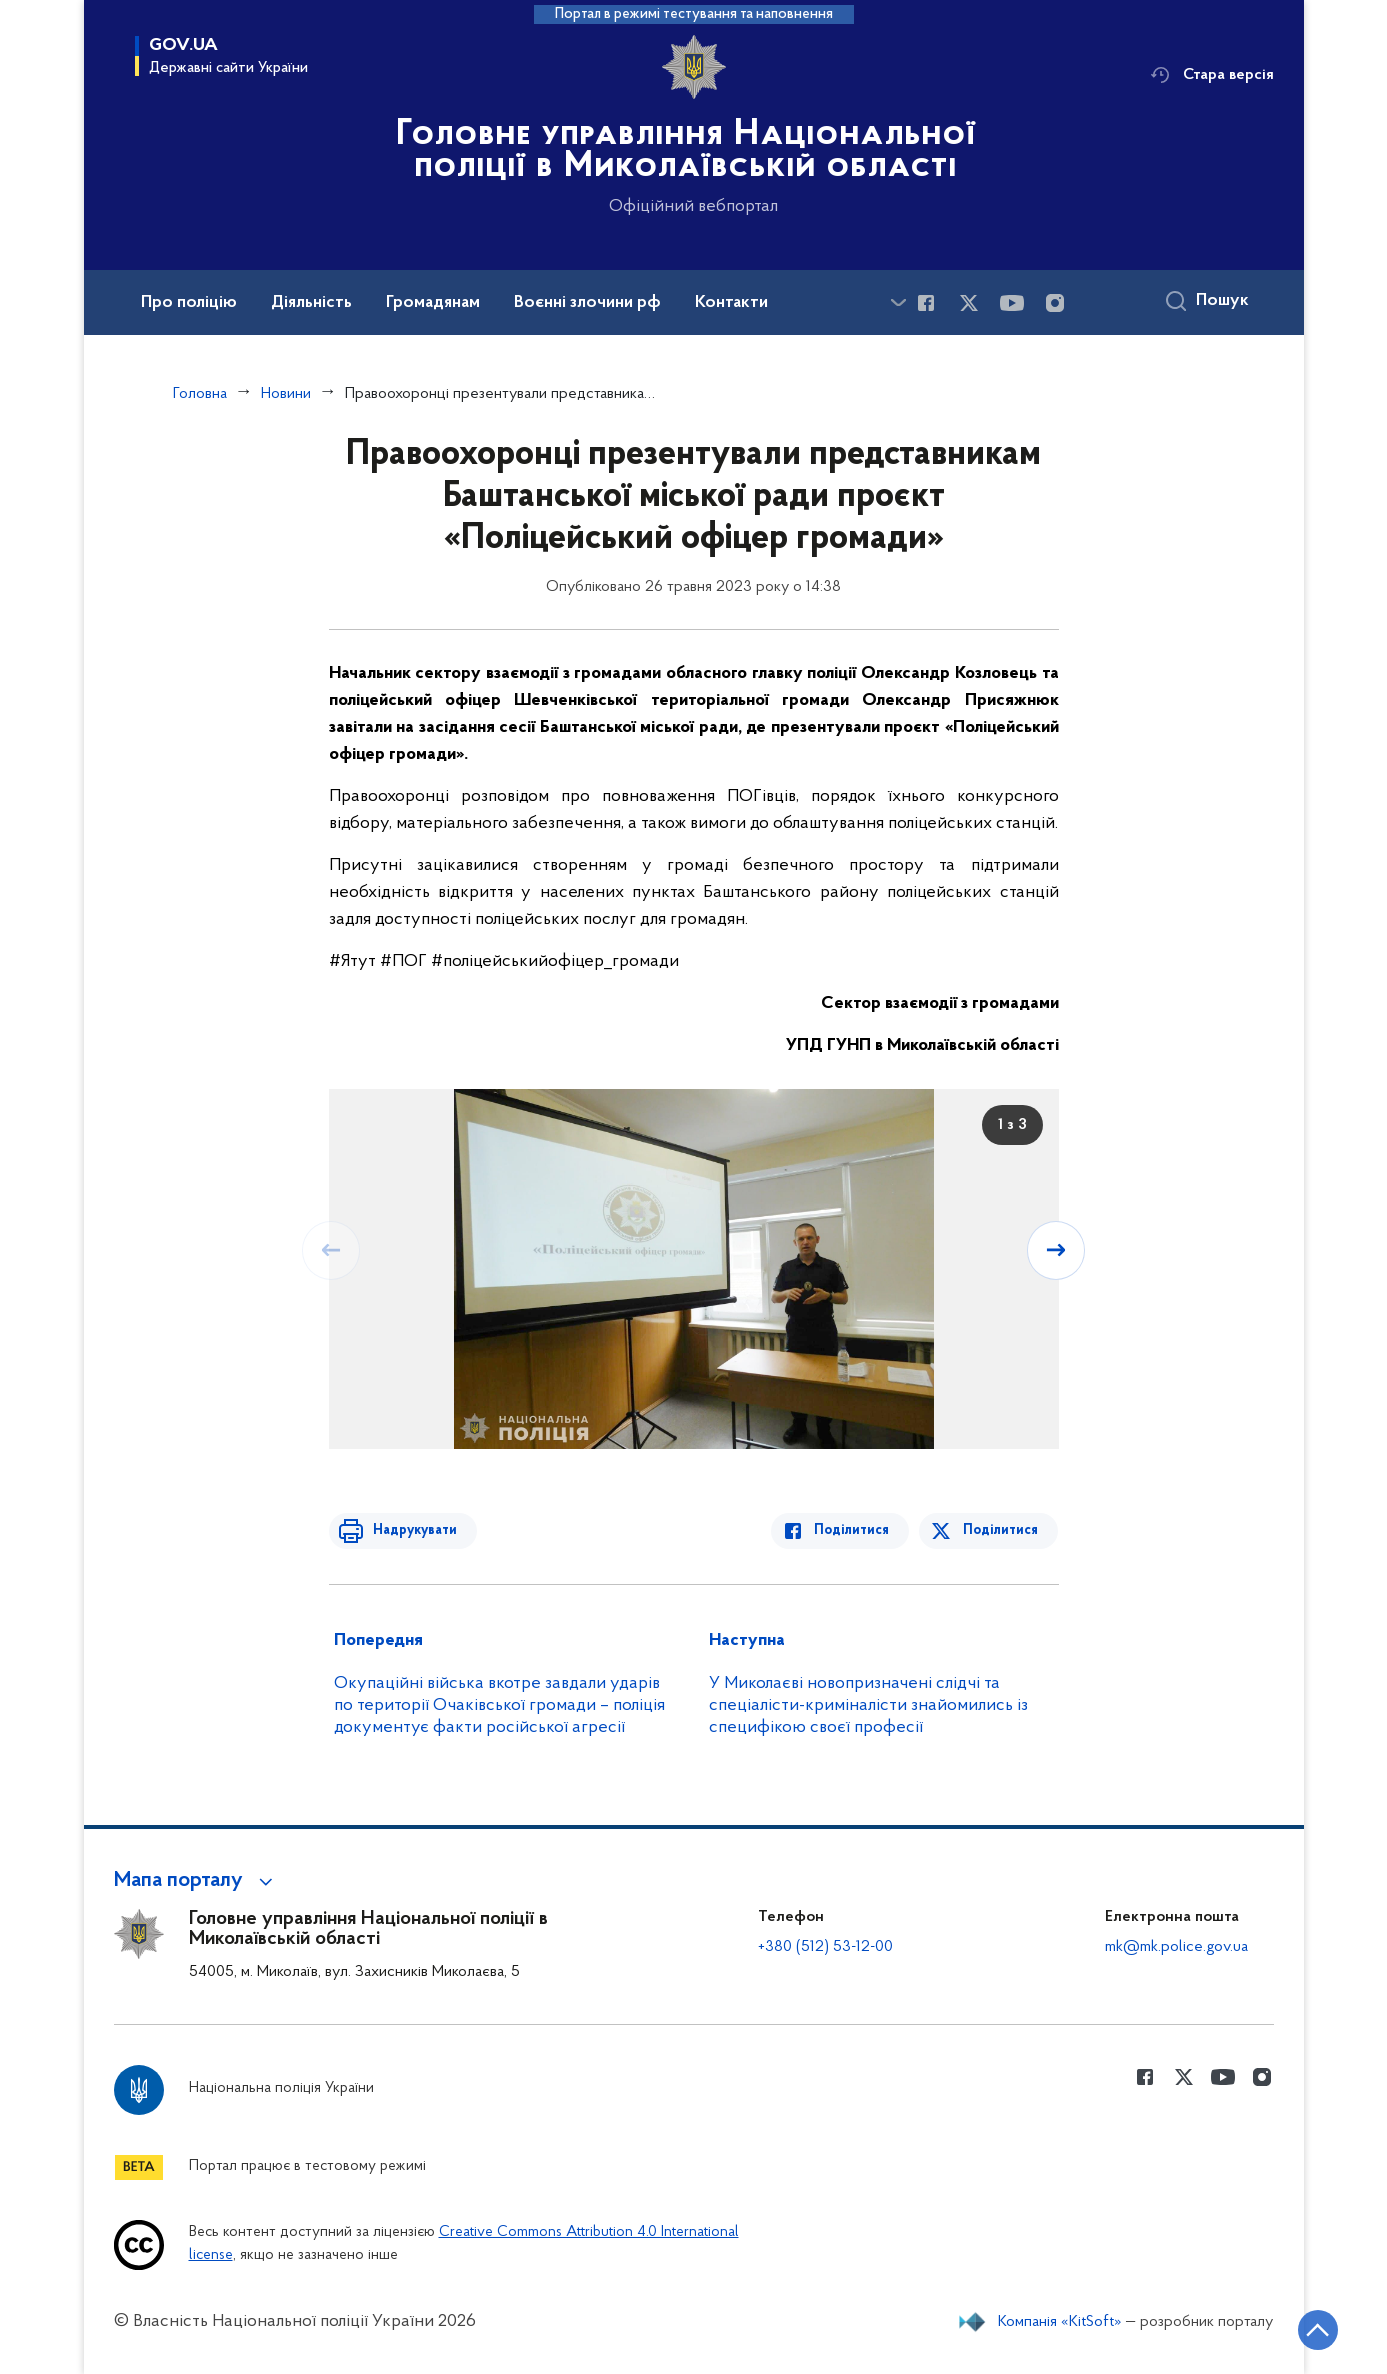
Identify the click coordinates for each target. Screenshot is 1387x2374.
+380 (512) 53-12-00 (825, 1947)
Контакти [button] (731, 303)
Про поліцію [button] (189, 303)
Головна (200, 394)
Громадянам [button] (433, 303)
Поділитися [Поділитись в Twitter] (1001, 1530)
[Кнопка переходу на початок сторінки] (1312, 2329)
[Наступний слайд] (1057, 1250)
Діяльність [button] (311, 303)
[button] (196, 1881)
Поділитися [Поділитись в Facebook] (856, 1530)
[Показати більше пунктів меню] (899, 302)
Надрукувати (411, 1530)
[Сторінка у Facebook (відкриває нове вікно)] (926, 303)
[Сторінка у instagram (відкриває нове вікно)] (1055, 303)
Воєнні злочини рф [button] (587, 303)
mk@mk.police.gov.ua (1176, 1947)
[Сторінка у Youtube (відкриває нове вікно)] (1012, 303)
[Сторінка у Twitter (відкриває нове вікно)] (969, 303)
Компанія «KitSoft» (1060, 2322)
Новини (286, 394)
